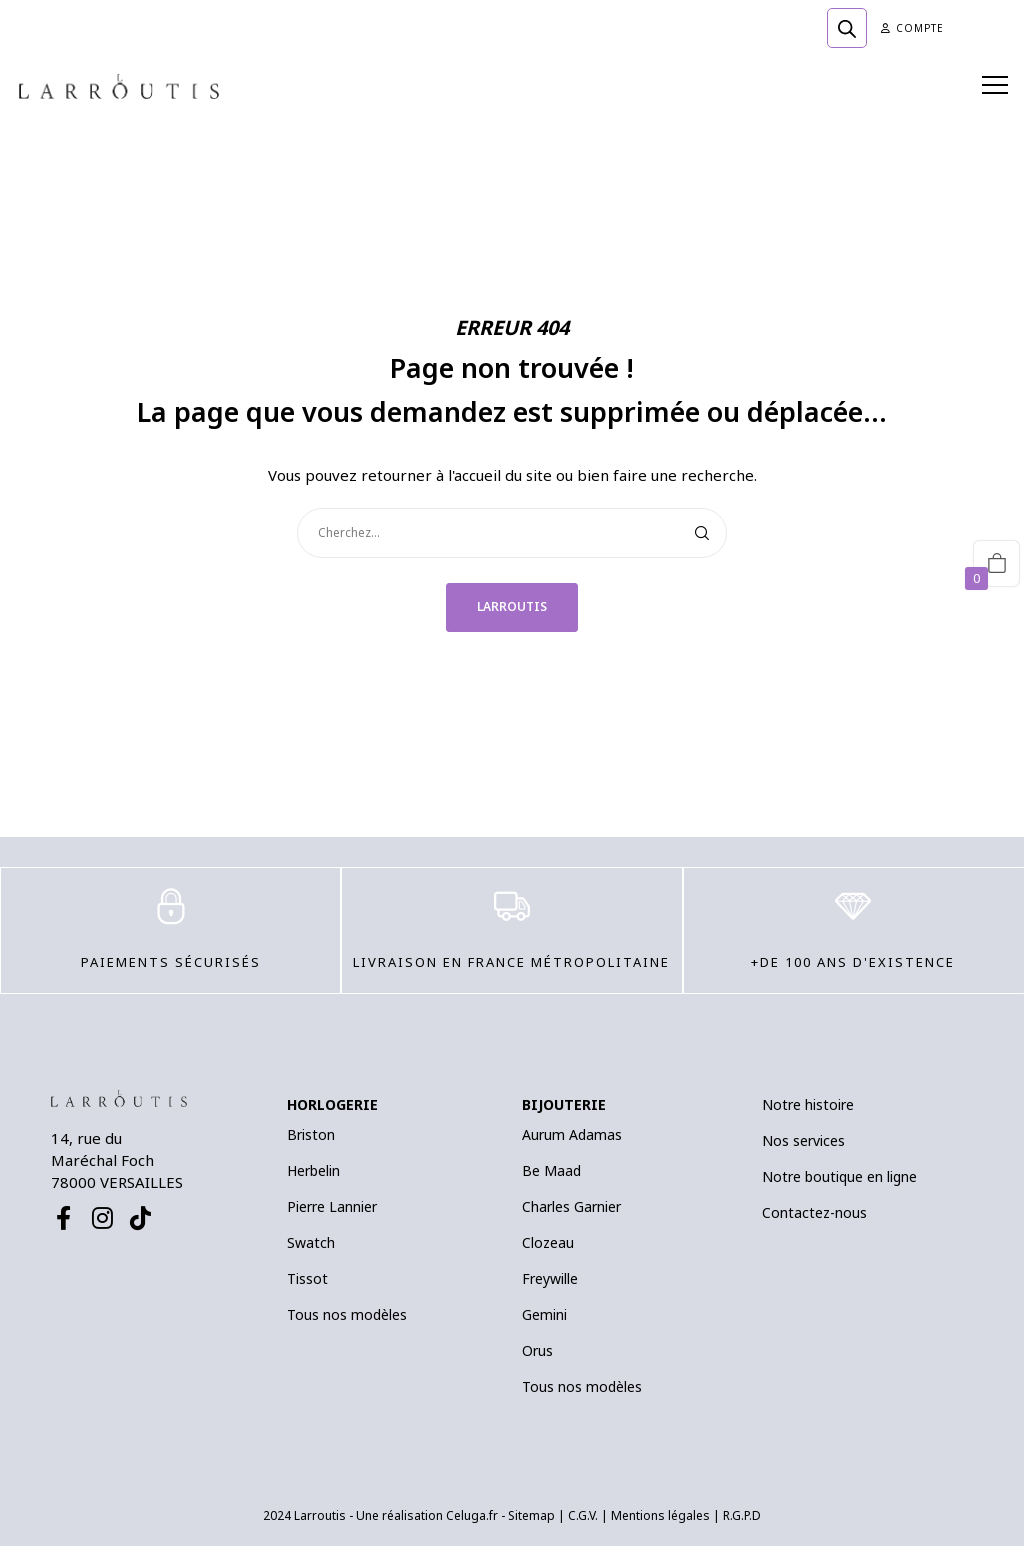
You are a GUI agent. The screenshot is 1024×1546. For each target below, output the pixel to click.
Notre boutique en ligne (839, 1176)
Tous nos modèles (347, 1314)
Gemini (544, 1314)
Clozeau (548, 1242)
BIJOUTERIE (564, 1104)
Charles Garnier (571, 1206)
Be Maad (551, 1170)
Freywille (550, 1278)
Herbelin (313, 1170)
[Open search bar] (847, 28)
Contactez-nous (814, 1212)
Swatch (311, 1242)
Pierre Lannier (332, 1206)
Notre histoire (808, 1104)
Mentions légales (660, 1515)
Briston (311, 1134)
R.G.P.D (742, 1515)
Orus (537, 1350)
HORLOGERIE (332, 1104)
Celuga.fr (472, 1515)
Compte (912, 28)
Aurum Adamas (572, 1134)
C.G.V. (583, 1515)
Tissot (307, 1278)
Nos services (803, 1140)
